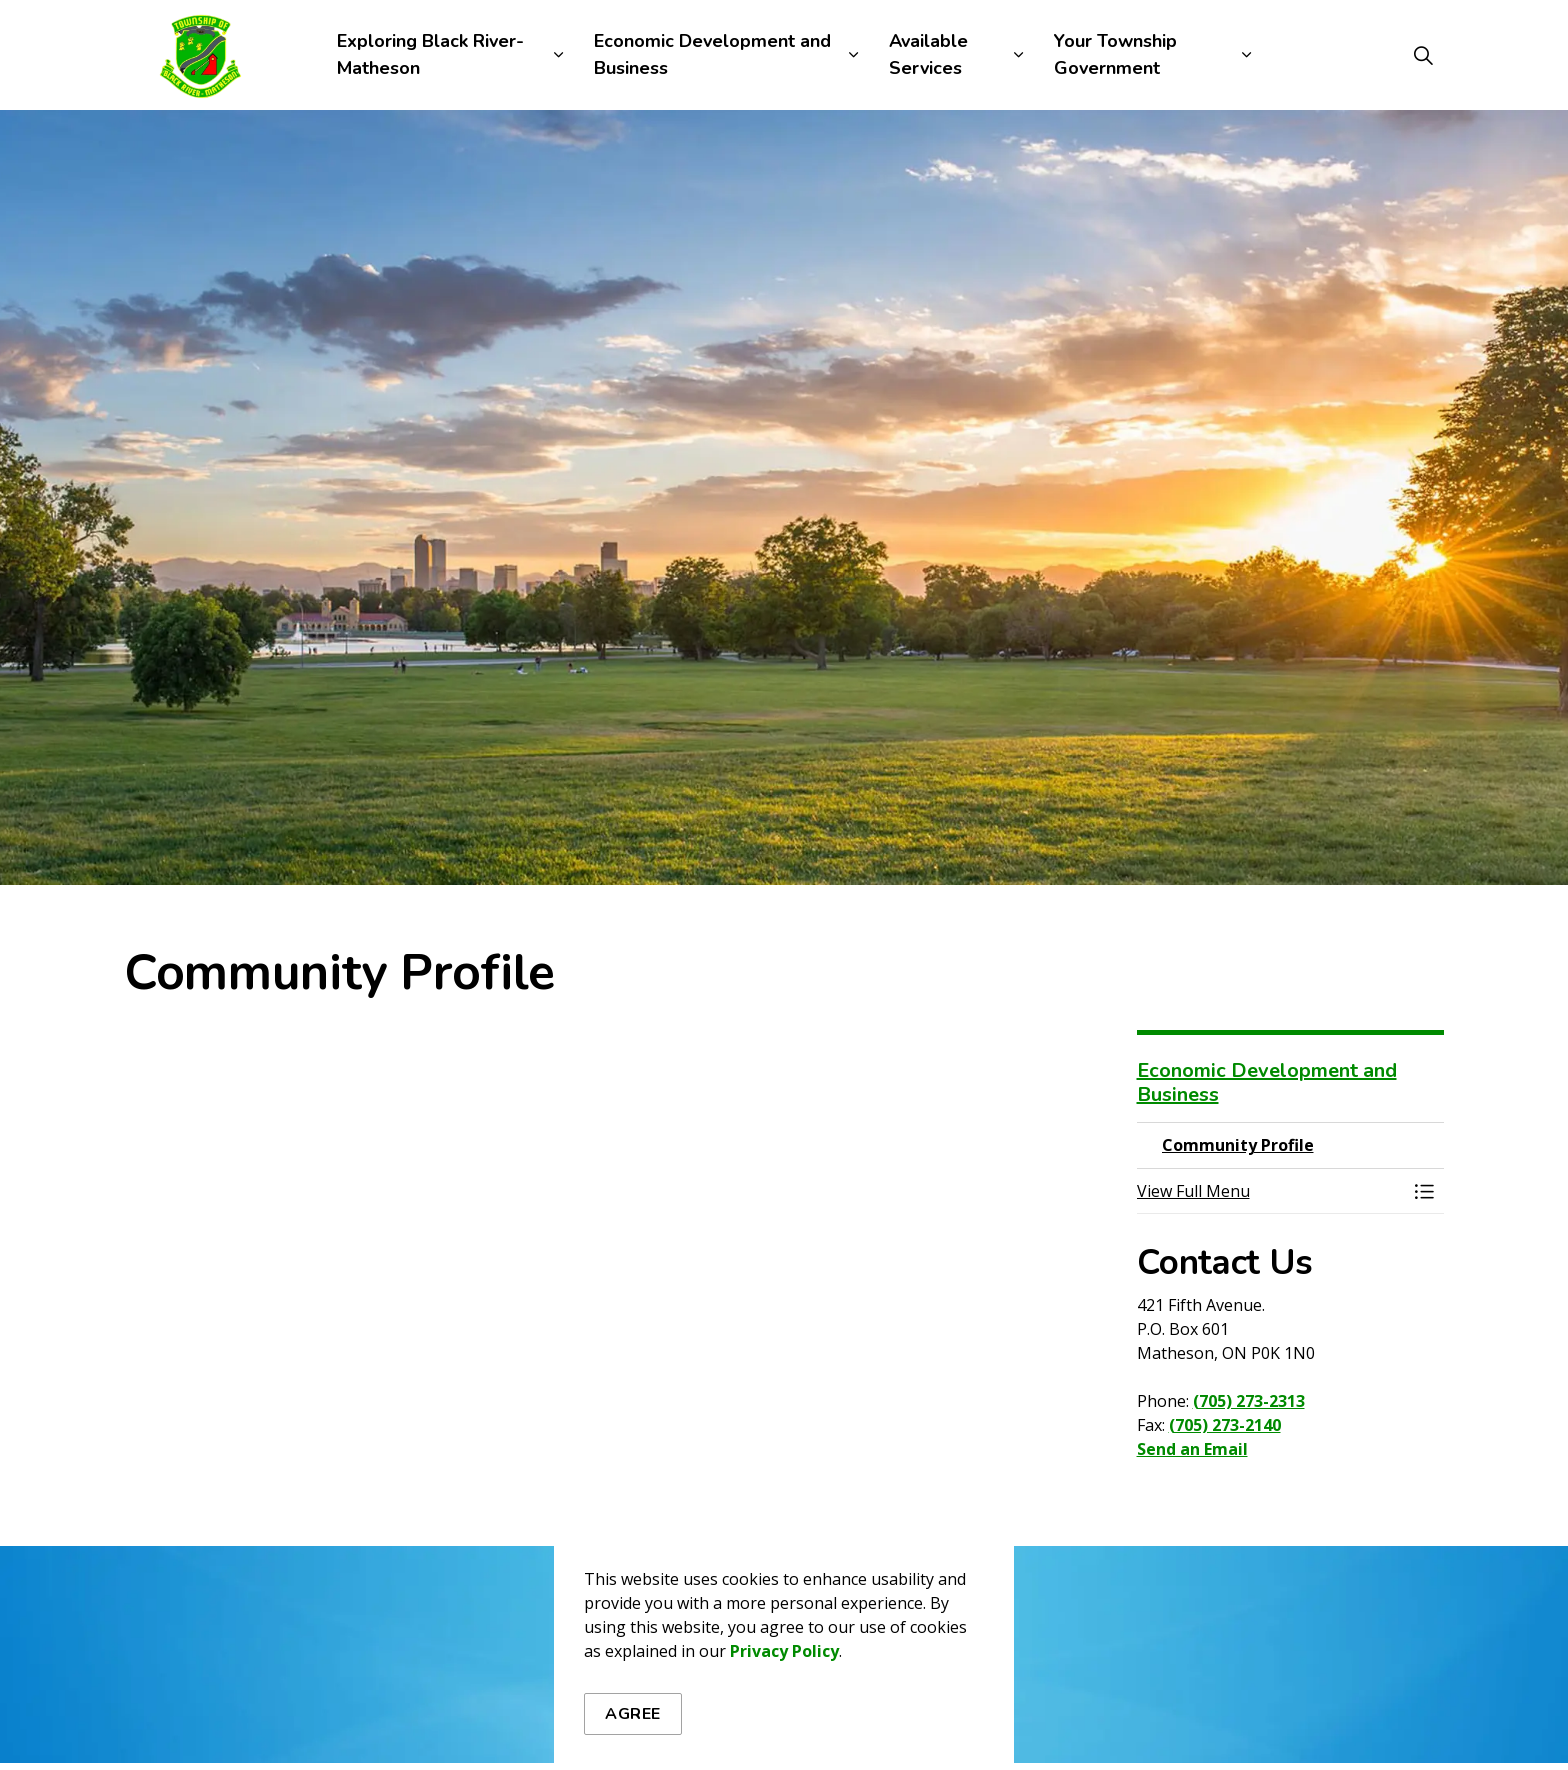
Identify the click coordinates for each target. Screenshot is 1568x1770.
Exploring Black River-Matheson (430, 54)
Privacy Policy (784, 1651)
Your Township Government (1115, 54)
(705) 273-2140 (1225, 1425)
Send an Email (1192, 1449)
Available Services (928, 54)
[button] (1271, 1191)
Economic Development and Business (712, 54)
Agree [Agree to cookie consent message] (633, 1714)
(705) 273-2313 (1249, 1401)
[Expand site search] (1423, 55)
